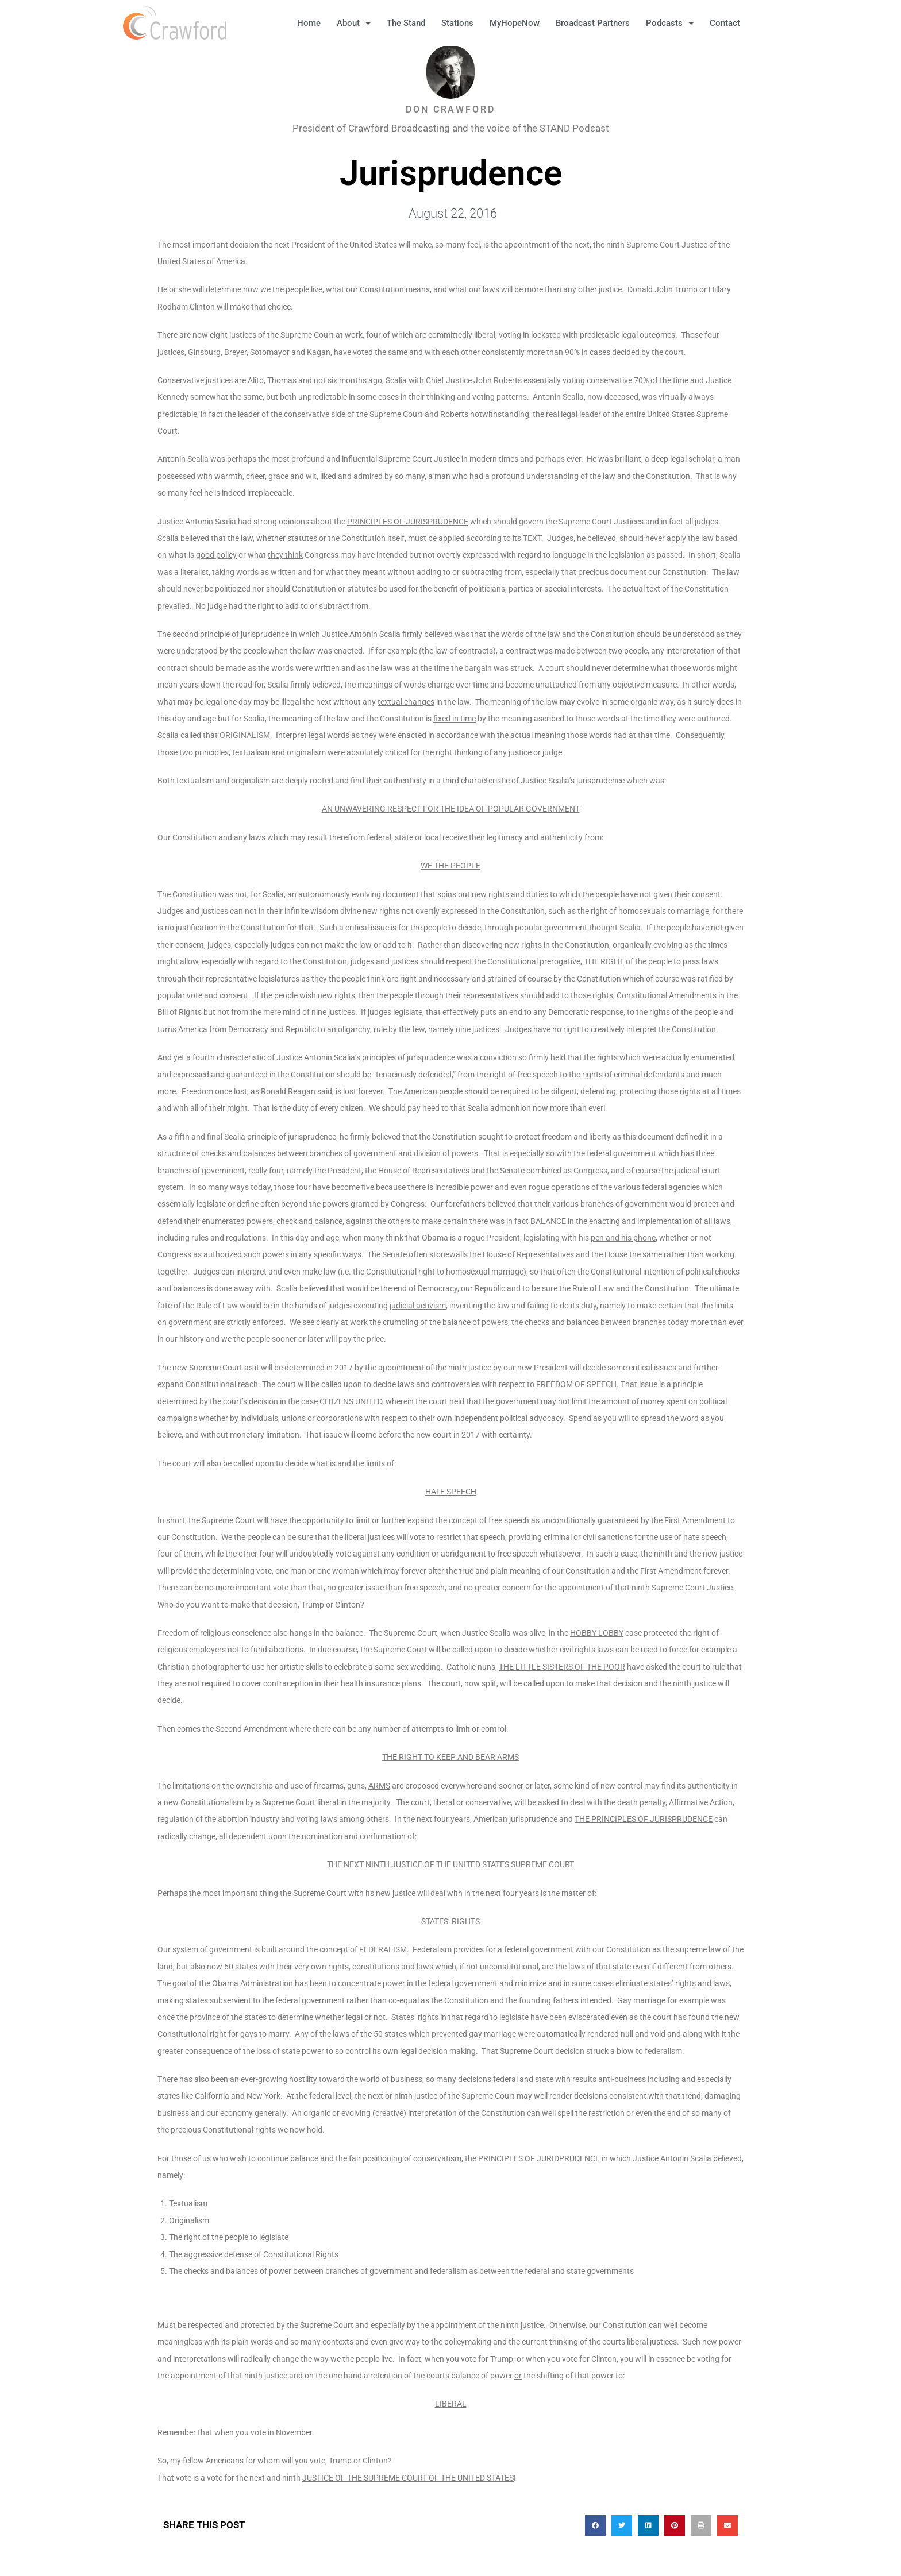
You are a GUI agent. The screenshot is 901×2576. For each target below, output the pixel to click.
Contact (725, 23)
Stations (457, 23)
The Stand (406, 23)
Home (309, 23)
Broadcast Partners (593, 23)
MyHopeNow (515, 23)
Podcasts (670, 23)
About (354, 23)
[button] (766, 22)
